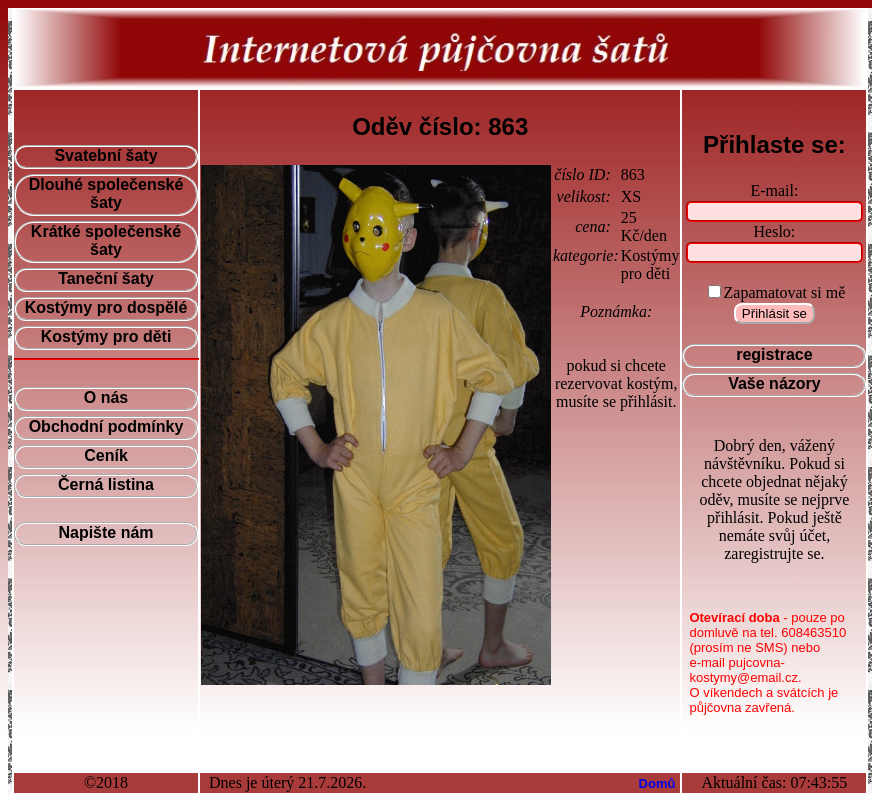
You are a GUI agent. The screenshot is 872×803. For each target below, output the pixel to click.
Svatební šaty (105, 155)
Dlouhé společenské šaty (106, 193)
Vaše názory (774, 383)
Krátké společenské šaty (106, 240)
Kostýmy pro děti (106, 336)
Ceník (106, 455)
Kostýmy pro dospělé (106, 307)
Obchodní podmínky (106, 426)
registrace (774, 354)
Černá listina (106, 484)
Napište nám (105, 532)
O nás (106, 397)
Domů (657, 783)
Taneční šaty (106, 278)
